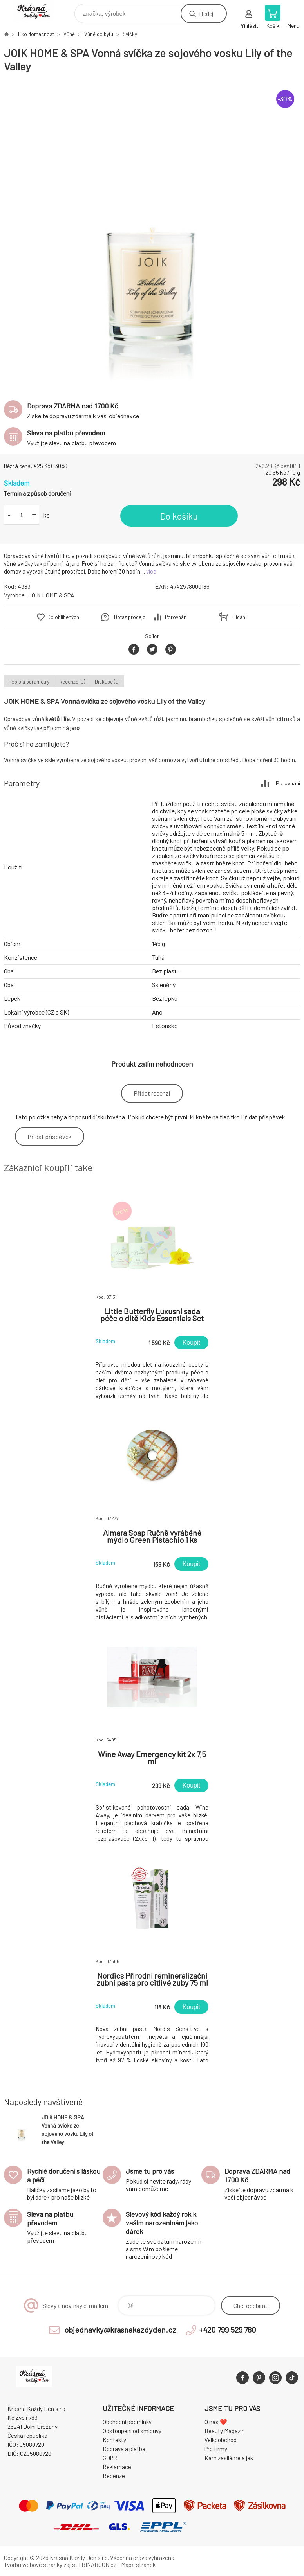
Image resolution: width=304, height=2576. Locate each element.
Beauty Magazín (224, 2430)
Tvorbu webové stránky (33, 2564)
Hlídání (239, 617)
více (151, 571)
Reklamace (117, 2466)
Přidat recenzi (152, 1093)
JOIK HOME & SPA (51, 595)
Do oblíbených (63, 617)
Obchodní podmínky (127, 2421)
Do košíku (179, 516)
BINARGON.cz (98, 2564)
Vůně (69, 34)
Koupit (191, 1342)
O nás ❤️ (215, 2421)
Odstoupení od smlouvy (132, 2430)
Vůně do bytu (98, 34)
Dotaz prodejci (130, 617)
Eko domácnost (36, 34)
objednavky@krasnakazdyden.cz (120, 2329)
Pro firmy (215, 2448)
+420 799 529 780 (227, 2329)
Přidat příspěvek (49, 1136)
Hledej (206, 13)
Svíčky (130, 34)
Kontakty (114, 2439)
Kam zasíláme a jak (228, 2457)
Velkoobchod (220, 2439)
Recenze (114, 2475)
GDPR (110, 2457)
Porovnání (176, 617)
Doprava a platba (124, 2448)
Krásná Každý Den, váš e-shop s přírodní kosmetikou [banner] (38, 11)
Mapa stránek (138, 2564)
